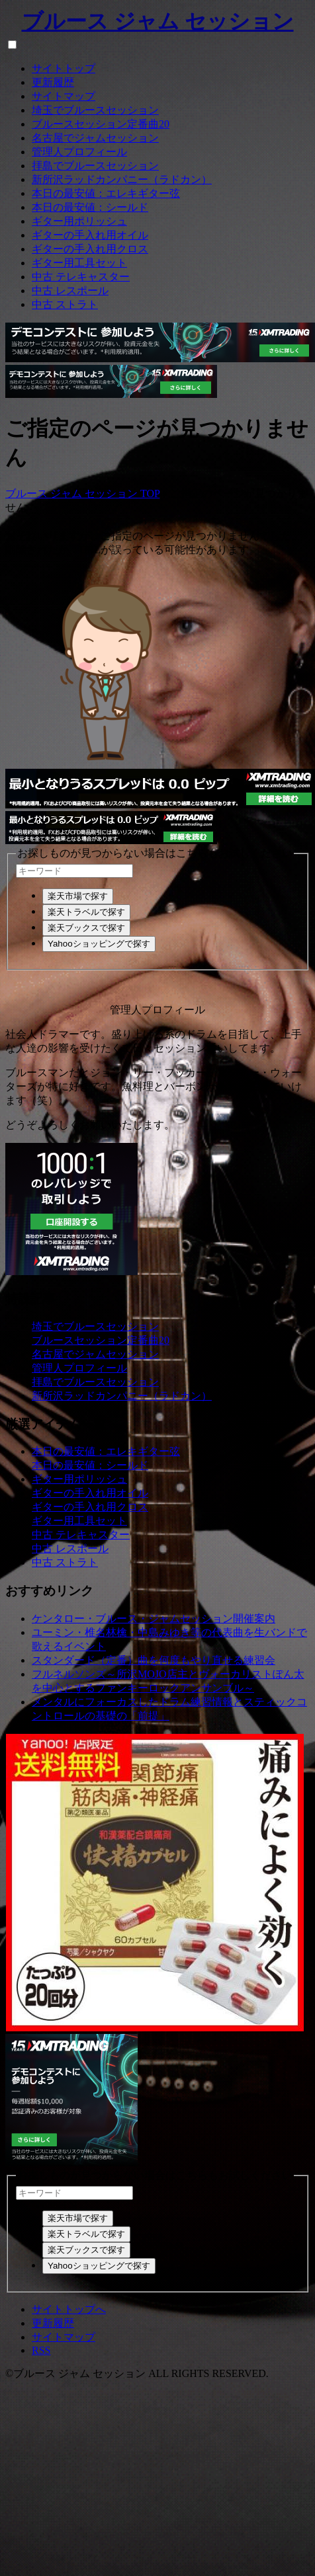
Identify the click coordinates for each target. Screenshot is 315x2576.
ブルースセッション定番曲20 (100, 124)
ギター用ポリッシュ (79, 221)
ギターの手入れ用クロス (90, 248)
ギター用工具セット (79, 262)
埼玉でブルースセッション (95, 110)
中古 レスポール (70, 290)
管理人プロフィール (79, 151)
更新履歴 (53, 82)
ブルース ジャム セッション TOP (82, 493)
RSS (41, 2350)
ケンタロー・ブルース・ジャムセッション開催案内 (153, 1618)
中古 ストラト (65, 304)
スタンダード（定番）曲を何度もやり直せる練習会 (153, 1660)
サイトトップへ (69, 2309)
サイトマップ (63, 96)
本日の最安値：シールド (90, 207)
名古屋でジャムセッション (95, 137)
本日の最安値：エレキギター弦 (106, 193)
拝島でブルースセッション (95, 165)
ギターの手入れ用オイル (90, 235)
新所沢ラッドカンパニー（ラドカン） (122, 179)
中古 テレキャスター (81, 276)
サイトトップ (63, 68)
